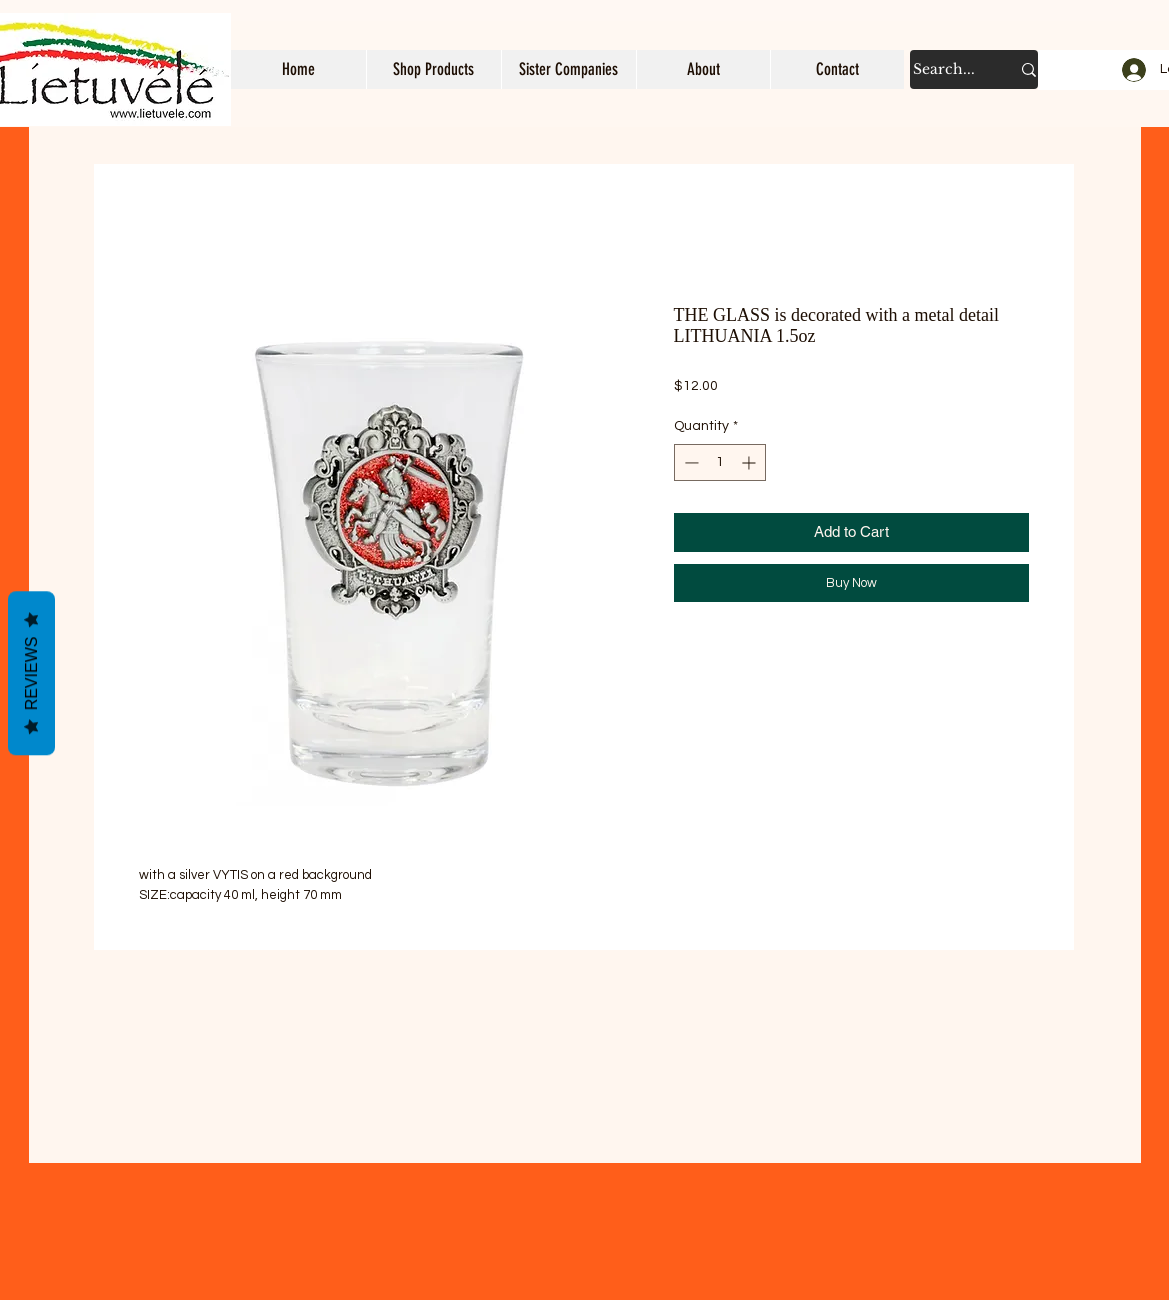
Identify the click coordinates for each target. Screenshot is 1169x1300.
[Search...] (946, 69)
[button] (433, 69)
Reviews (31, 674)
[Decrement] (689, 462)
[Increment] (750, 462)
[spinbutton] (720, 462)
